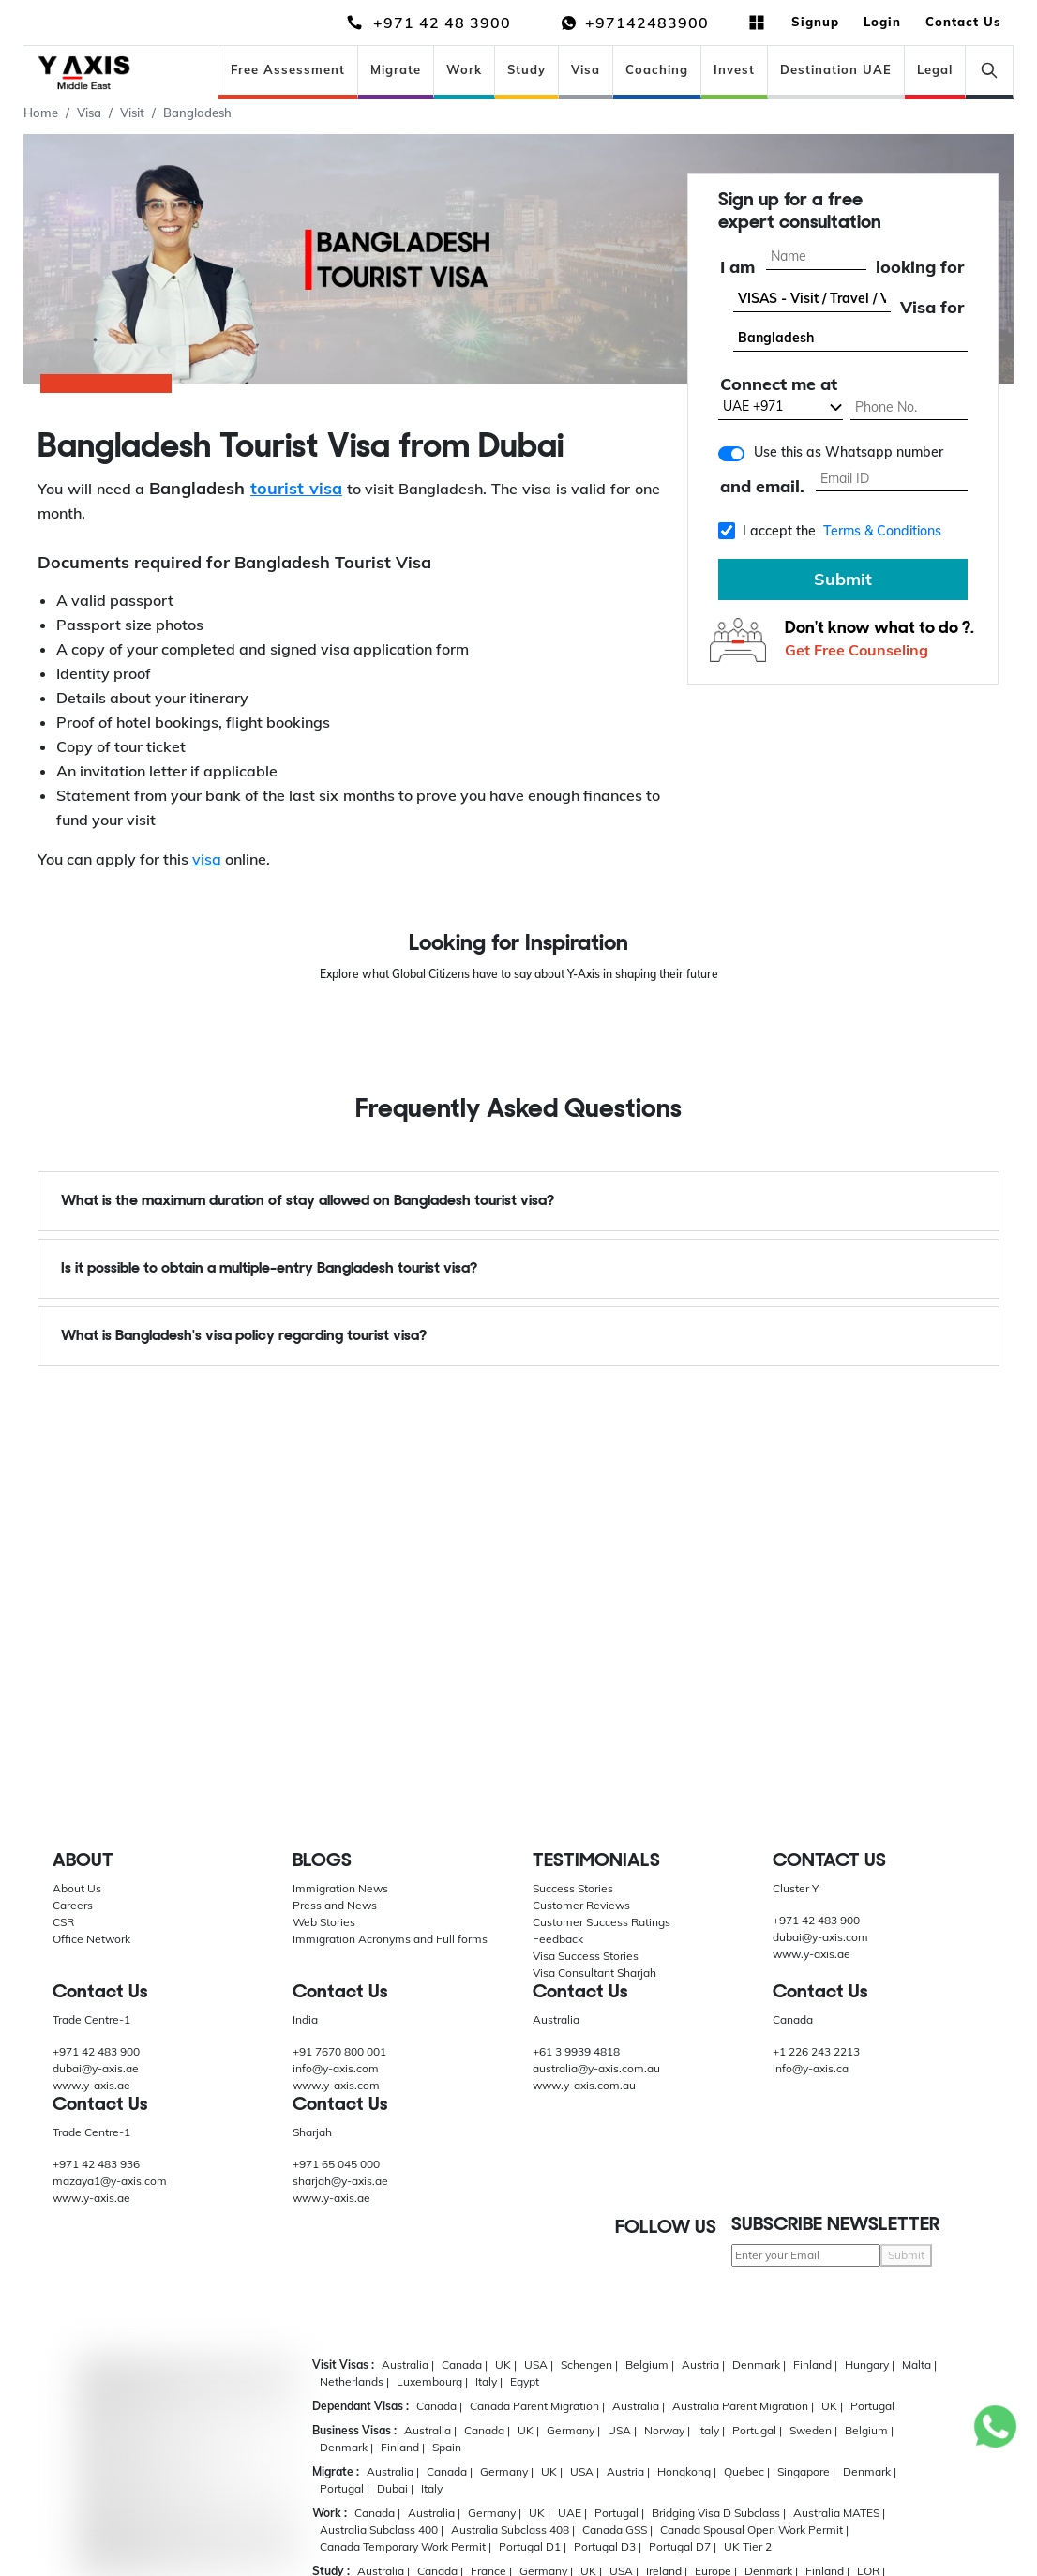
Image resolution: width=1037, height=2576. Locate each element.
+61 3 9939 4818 (576, 2051)
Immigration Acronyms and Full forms (390, 1939)
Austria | (703, 2365)
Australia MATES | (839, 2513)
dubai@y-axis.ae (96, 2068)
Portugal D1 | (532, 2546)
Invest (734, 69)
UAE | (572, 2513)
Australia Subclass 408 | (513, 2530)
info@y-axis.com (336, 2068)
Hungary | (869, 2365)
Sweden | (813, 2430)
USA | (538, 2365)
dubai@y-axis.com (820, 1937)
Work (464, 69)
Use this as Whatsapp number (848, 452)
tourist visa (296, 488)
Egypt (524, 2381)
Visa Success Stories (586, 1956)
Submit (843, 580)
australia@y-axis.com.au (596, 2068)
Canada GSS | (617, 2530)
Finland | (815, 2365)
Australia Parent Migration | (743, 2406)
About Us (77, 1888)
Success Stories (573, 1888)
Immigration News (340, 1888)
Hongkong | (686, 2471)
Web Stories (324, 1922)
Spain (446, 2447)
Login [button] (882, 21)
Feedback (558, 1939)
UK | (506, 2365)
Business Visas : (354, 2430)
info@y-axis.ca (811, 2068)
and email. (762, 488)
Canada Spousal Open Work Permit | (754, 2530)
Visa (585, 69)
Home (40, 112)
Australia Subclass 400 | (381, 2530)
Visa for (932, 308)
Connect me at (778, 386)
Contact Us (963, 21)
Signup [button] (815, 21)
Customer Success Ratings (601, 1922)
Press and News (335, 1905)
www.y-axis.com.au (584, 2085)
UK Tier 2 (748, 2546)
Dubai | (395, 2488)
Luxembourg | (432, 2381)
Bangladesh (197, 112)
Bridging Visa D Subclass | (719, 2513)
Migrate (395, 69)
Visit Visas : (343, 2365)
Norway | (667, 2430)
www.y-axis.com (336, 2085)
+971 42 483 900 (816, 1920)
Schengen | (589, 2365)
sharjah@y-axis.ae (340, 2181)
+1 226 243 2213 (816, 2051)
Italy (432, 2488)
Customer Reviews (581, 1905)
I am (737, 268)
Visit (132, 112)
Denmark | (759, 2365)
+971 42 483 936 (96, 2164)
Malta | (919, 2365)
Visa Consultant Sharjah (594, 1973)
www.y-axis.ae (811, 1954)
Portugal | (757, 2430)
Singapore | (806, 2471)
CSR (63, 1922)
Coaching (656, 69)
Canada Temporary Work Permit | (405, 2546)
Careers (73, 1905)
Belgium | (649, 2365)
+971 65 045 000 (336, 2164)
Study (526, 69)
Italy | (489, 2381)
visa (206, 859)
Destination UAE (836, 69)
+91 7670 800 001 (339, 2051)
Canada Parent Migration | (537, 2406)
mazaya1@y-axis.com (110, 2181)
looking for (920, 268)
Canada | (465, 2365)
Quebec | (747, 2471)
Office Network (91, 1939)
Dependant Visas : (360, 2406)
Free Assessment (288, 69)
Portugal (872, 2406)
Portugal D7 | (682, 2546)
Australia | (408, 2365)
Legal (935, 69)
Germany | (573, 2430)
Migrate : (335, 2471)
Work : (329, 2513)
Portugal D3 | (607, 2546)
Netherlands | (354, 2381)
